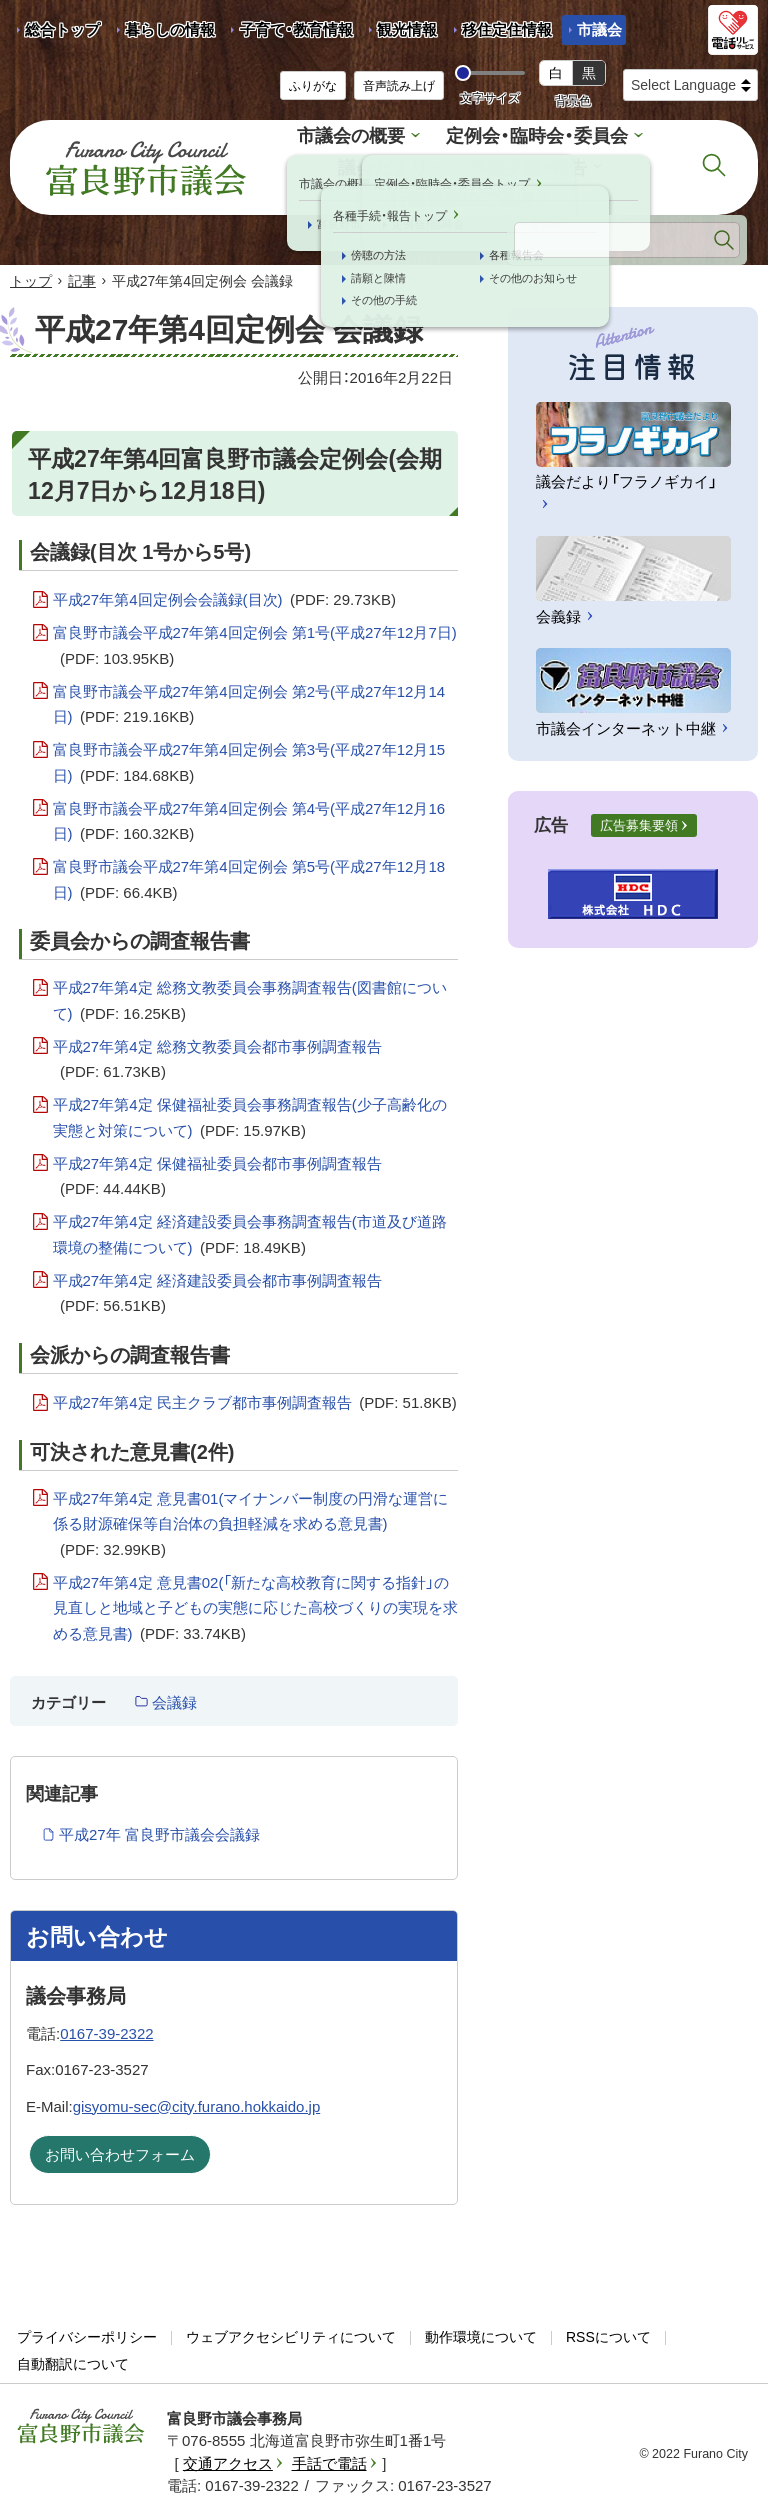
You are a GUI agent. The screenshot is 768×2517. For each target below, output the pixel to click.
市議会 (599, 29)
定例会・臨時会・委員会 (533, 134)
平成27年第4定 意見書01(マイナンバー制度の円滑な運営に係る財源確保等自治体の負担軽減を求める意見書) (251, 1520)
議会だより (386, 164)
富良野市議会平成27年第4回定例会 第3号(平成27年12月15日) (249, 758)
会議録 (174, 1696)
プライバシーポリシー (87, 2331)
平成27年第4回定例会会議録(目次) (224, 594)
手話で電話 (329, 2457)
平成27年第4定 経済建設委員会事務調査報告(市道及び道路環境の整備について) (250, 1230)
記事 (82, 275)
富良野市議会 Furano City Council (146, 164)
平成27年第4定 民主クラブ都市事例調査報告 (255, 1397)
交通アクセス (228, 2457)
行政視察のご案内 (462, 193)
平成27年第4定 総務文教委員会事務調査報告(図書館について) (250, 996)
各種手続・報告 (525, 164)
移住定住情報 (499, 33)
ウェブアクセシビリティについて (291, 2331)
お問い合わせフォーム (120, 2148)
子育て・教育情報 (296, 29)
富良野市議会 (81, 2420)
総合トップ (62, 29)
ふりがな (313, 86)
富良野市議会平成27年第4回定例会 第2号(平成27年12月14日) (249, 700)
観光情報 (399, 33)
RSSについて (608, 2331)
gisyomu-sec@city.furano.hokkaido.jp (197, 2100)
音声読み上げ (399, 86)
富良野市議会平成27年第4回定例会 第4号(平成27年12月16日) (249, 817)
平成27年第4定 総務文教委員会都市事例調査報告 (217, 1055)
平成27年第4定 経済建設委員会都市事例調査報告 (217, 1289)
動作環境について (481, 2331)
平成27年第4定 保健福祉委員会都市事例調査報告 (217, 1172)
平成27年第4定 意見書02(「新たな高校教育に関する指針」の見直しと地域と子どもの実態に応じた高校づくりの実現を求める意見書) (255, 1604)
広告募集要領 (639, 819)
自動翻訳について (73, 2358)
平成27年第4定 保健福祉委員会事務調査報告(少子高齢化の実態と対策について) (250, 1113)
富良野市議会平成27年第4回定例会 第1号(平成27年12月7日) (255, 641)
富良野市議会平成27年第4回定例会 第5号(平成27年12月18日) (249, 875)
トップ (31, 275)
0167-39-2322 (106, 2027)
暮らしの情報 (170, 29)
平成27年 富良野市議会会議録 (159, 1828)
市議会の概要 (357, 134)
